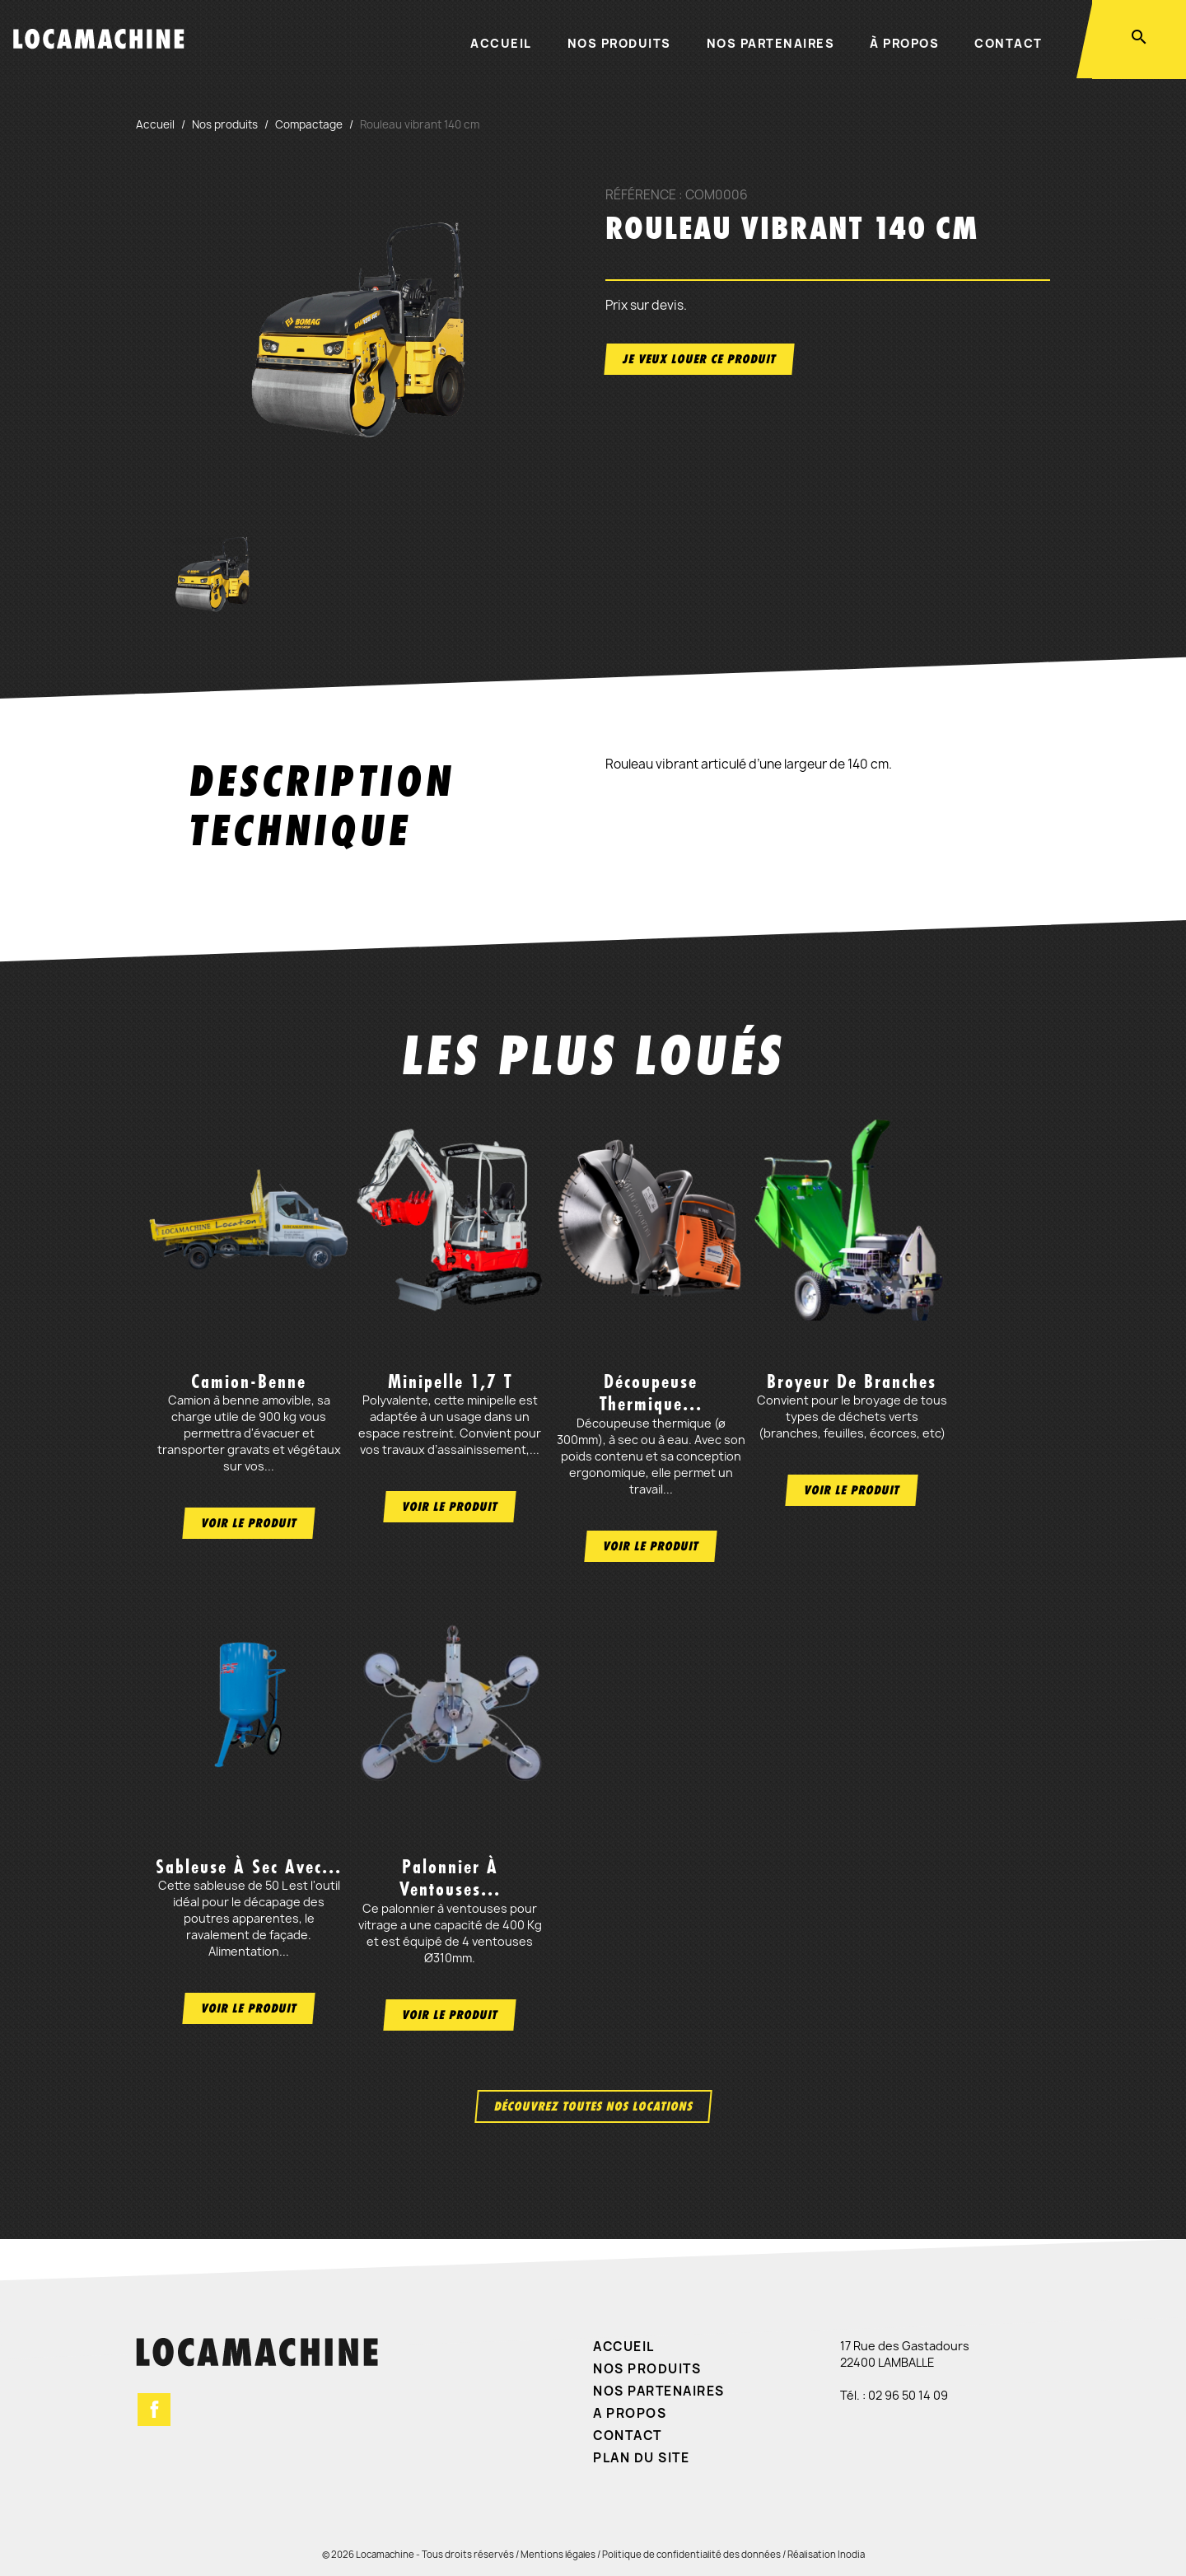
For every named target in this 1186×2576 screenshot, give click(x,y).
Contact (1008, 43)
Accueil (501, 43)
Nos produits (619, 43)
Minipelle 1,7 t (450, 1381)
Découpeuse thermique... (651, 1392)
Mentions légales (558, 2554)
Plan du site (641, 2457)
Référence (640, 195)
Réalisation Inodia (826, 2554)
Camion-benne (248, 1381)
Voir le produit (248, 1522)
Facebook (154, 2409)
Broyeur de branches (851, 1381)
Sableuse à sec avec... (249, 1866)
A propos (629, 2413)
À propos (904, 43)
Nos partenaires (771, 43)
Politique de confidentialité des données (691, 2554)
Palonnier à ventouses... (450, 1877)
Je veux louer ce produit (699, 358)
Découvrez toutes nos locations (593, 2106)
